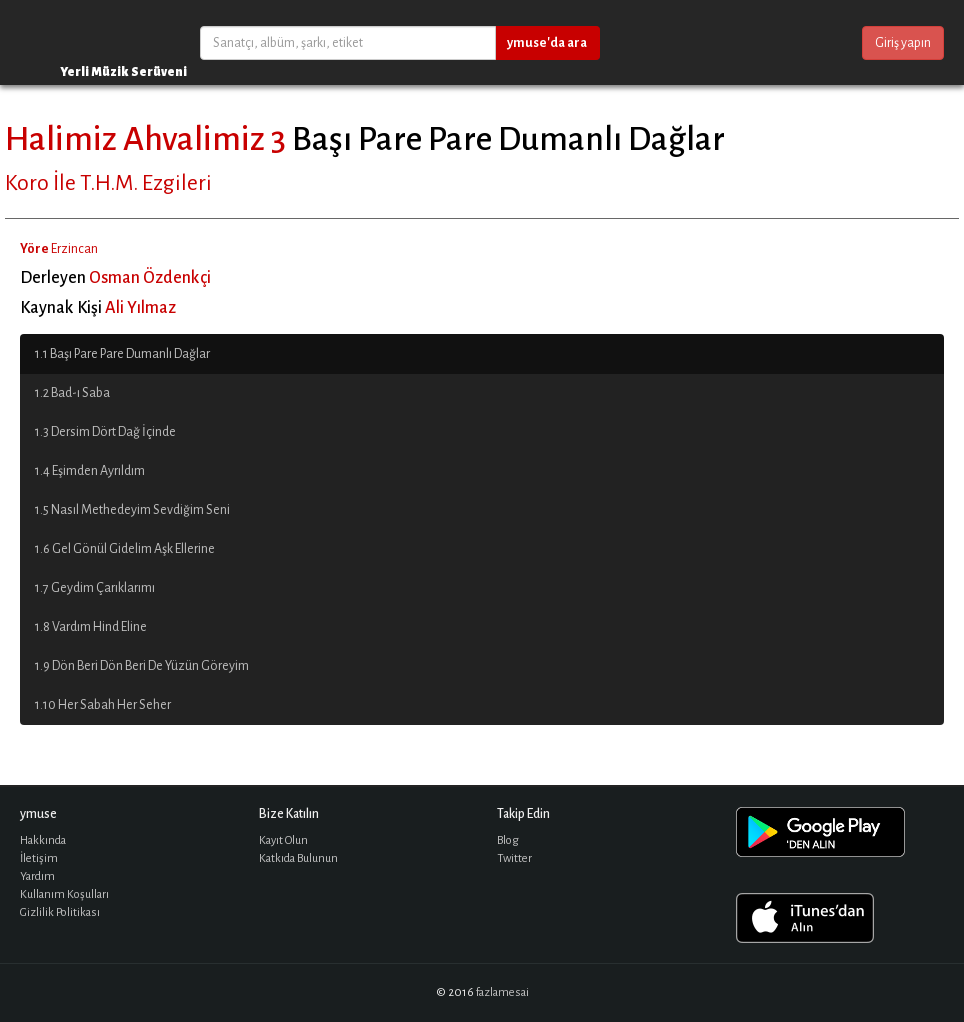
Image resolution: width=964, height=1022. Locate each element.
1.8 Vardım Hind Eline (91, 627)
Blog (508, 840)
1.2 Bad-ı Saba (72, 393)
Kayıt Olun (283, 840)
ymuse (80, 42)
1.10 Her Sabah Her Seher (103, 705)
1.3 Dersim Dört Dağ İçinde (105, 432)
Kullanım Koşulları (64, 894)
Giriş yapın (903, 43)
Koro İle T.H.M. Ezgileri (108, 183)
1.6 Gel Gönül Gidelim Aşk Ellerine (125, 549)
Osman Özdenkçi (150, 278)
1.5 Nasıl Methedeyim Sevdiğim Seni (132, 510)
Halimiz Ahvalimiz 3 (145, 139)
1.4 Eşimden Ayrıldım (90, 471)
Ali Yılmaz (140, 308)
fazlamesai (502, 992)
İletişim (39, 858)
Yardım (37, 876)
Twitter (514, 858)
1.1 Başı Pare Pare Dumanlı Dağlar (122, 354)
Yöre (34, 249)
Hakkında (43, 840)
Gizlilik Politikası (60, 912)
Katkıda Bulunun (298, 858)
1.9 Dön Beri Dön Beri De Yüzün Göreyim (142, 666)
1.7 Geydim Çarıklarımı (95, 588)
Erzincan (74, 249)
